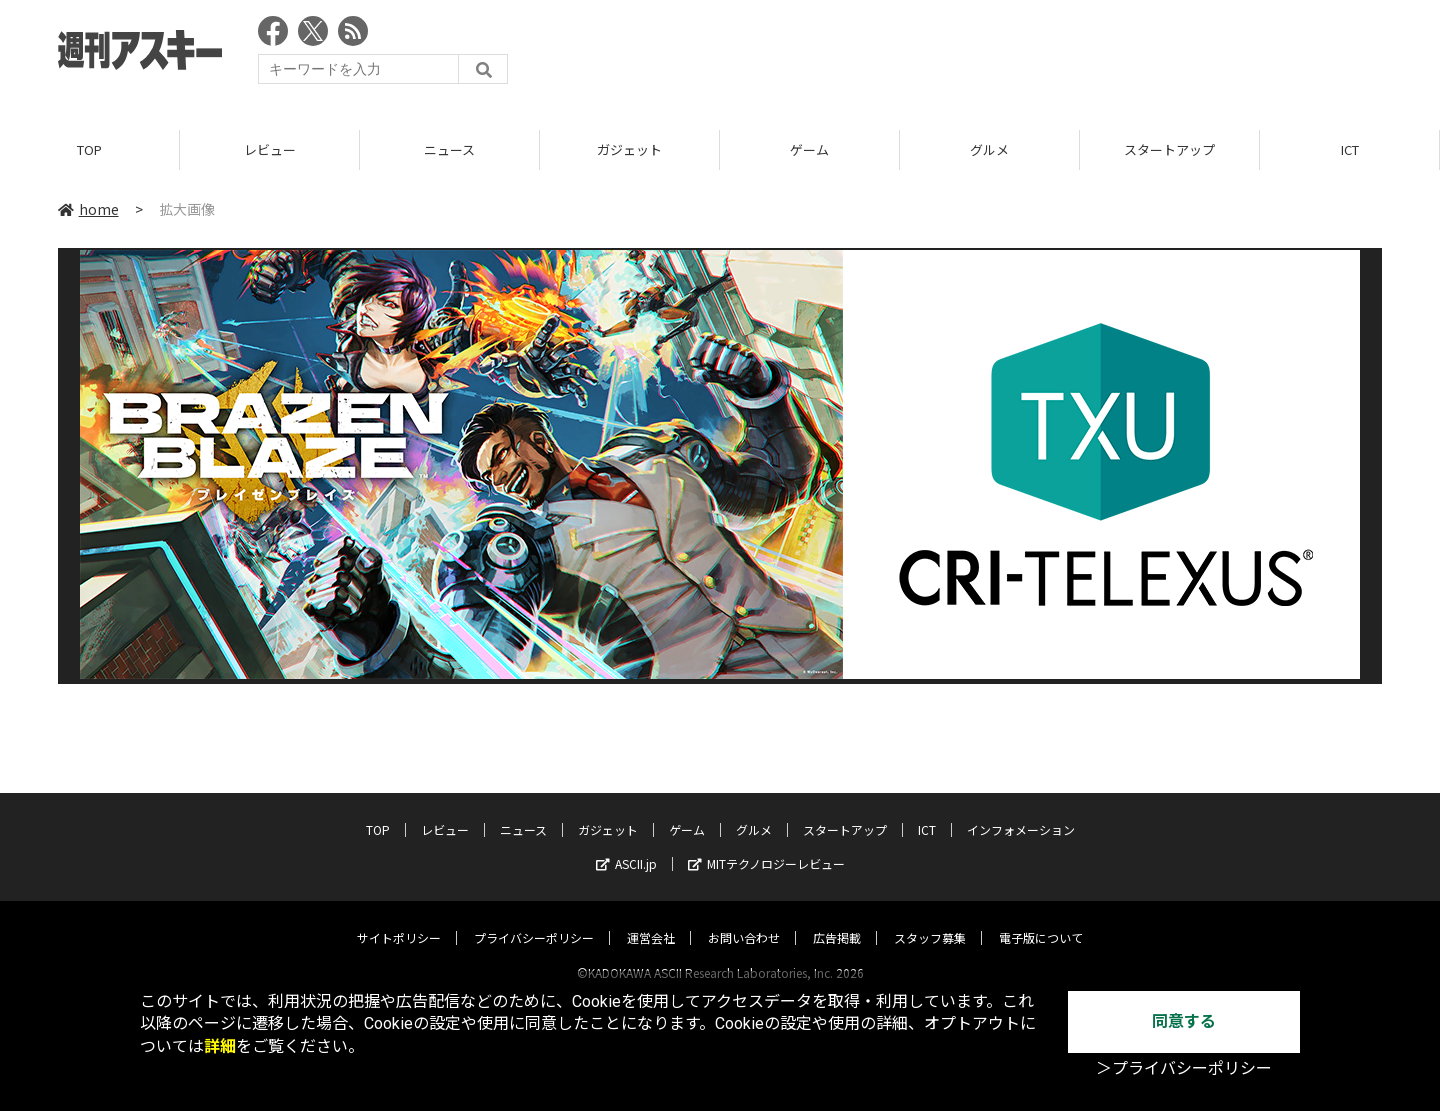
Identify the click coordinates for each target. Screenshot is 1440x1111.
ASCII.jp (626, 844)
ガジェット (629, 149)
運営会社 (651, 918)
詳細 (220, 1046)
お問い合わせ (744, 918)
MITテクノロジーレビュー (766, 844)
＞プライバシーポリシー (1184, 1068)
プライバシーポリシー (534, 918)
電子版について (1041, 918)
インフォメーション (1021, 810)
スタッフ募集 (930, 918)
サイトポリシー (399, 918)
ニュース (449, 149)
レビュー (270, 149)
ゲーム (809, 149)
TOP (89, 149)
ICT (1350, 149)
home (88, 209)
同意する (1184, 1021)
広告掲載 (837, 918)
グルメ (989, 149)
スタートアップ (1169, 149)
